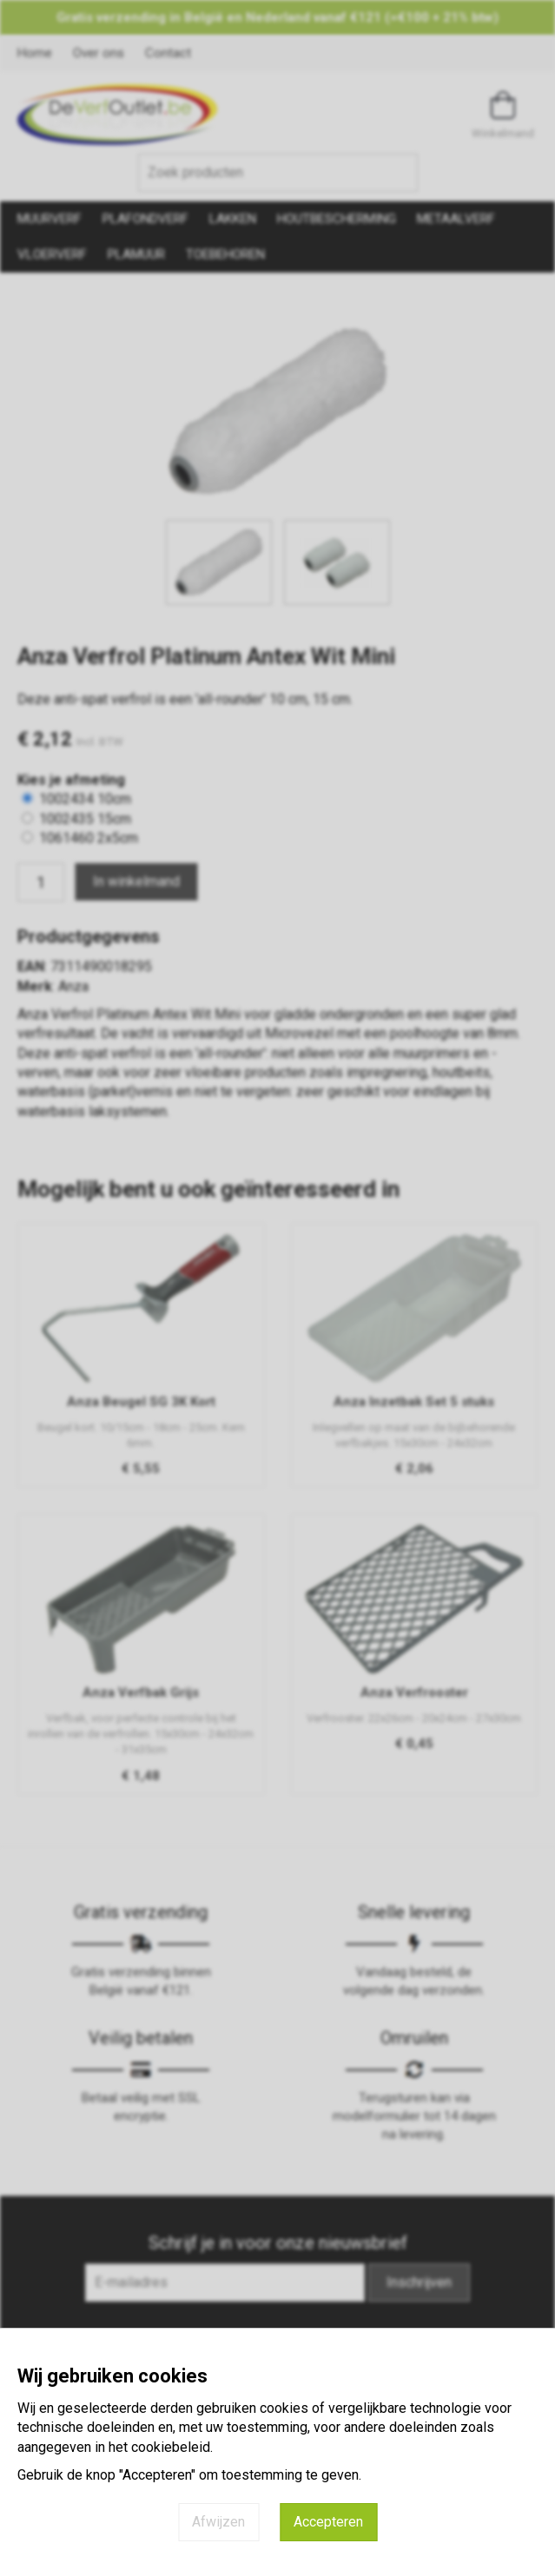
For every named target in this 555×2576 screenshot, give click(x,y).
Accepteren (328, 2522)
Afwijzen (218, 2522)
